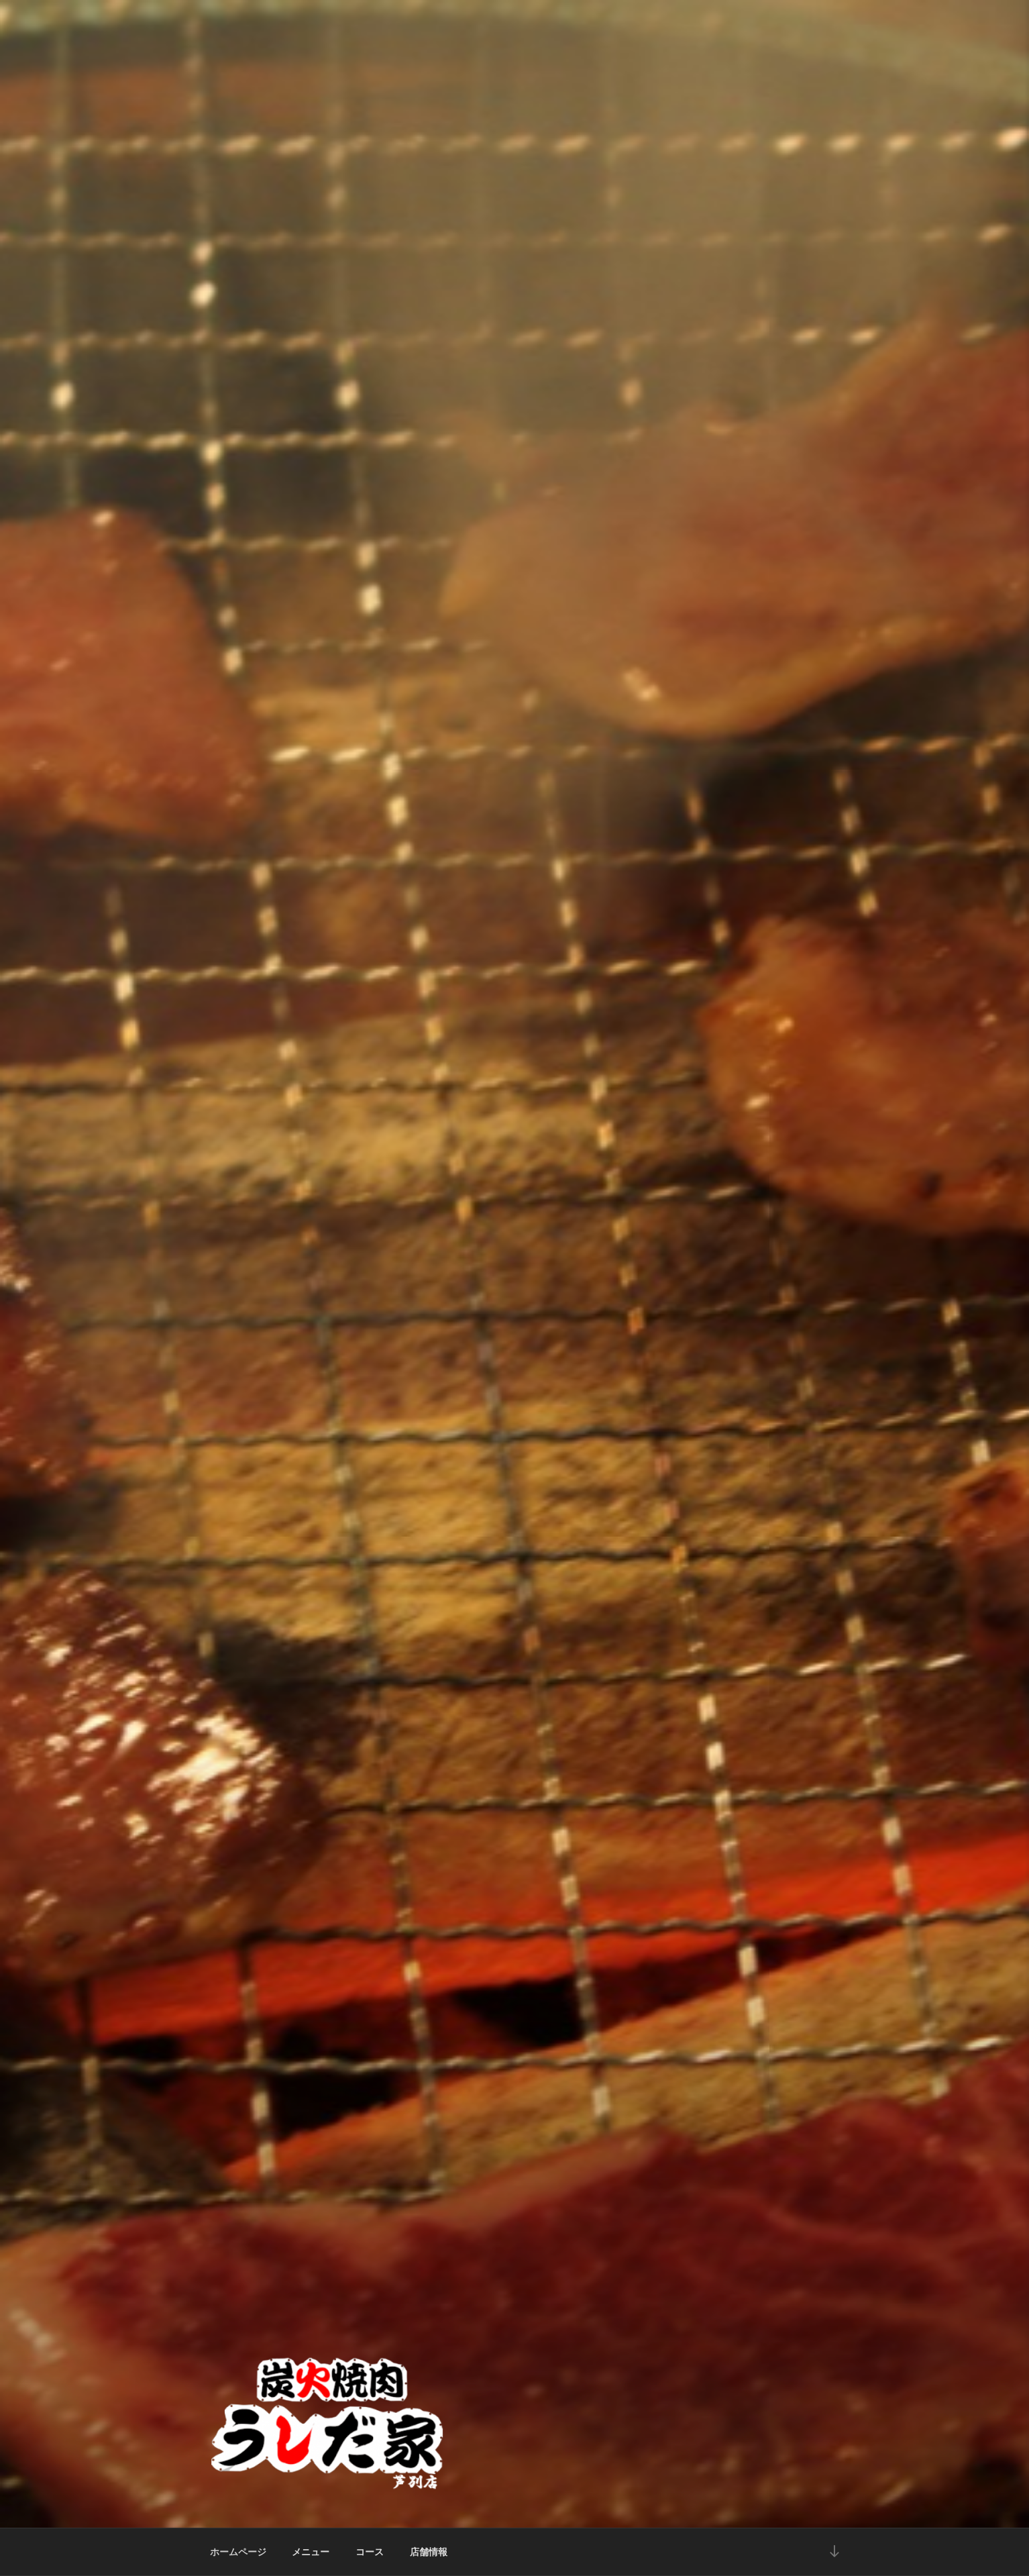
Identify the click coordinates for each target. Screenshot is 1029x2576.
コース (370, 2551)
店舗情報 (428, 2551)
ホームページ (238, 2551)
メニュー (310, 2551)
